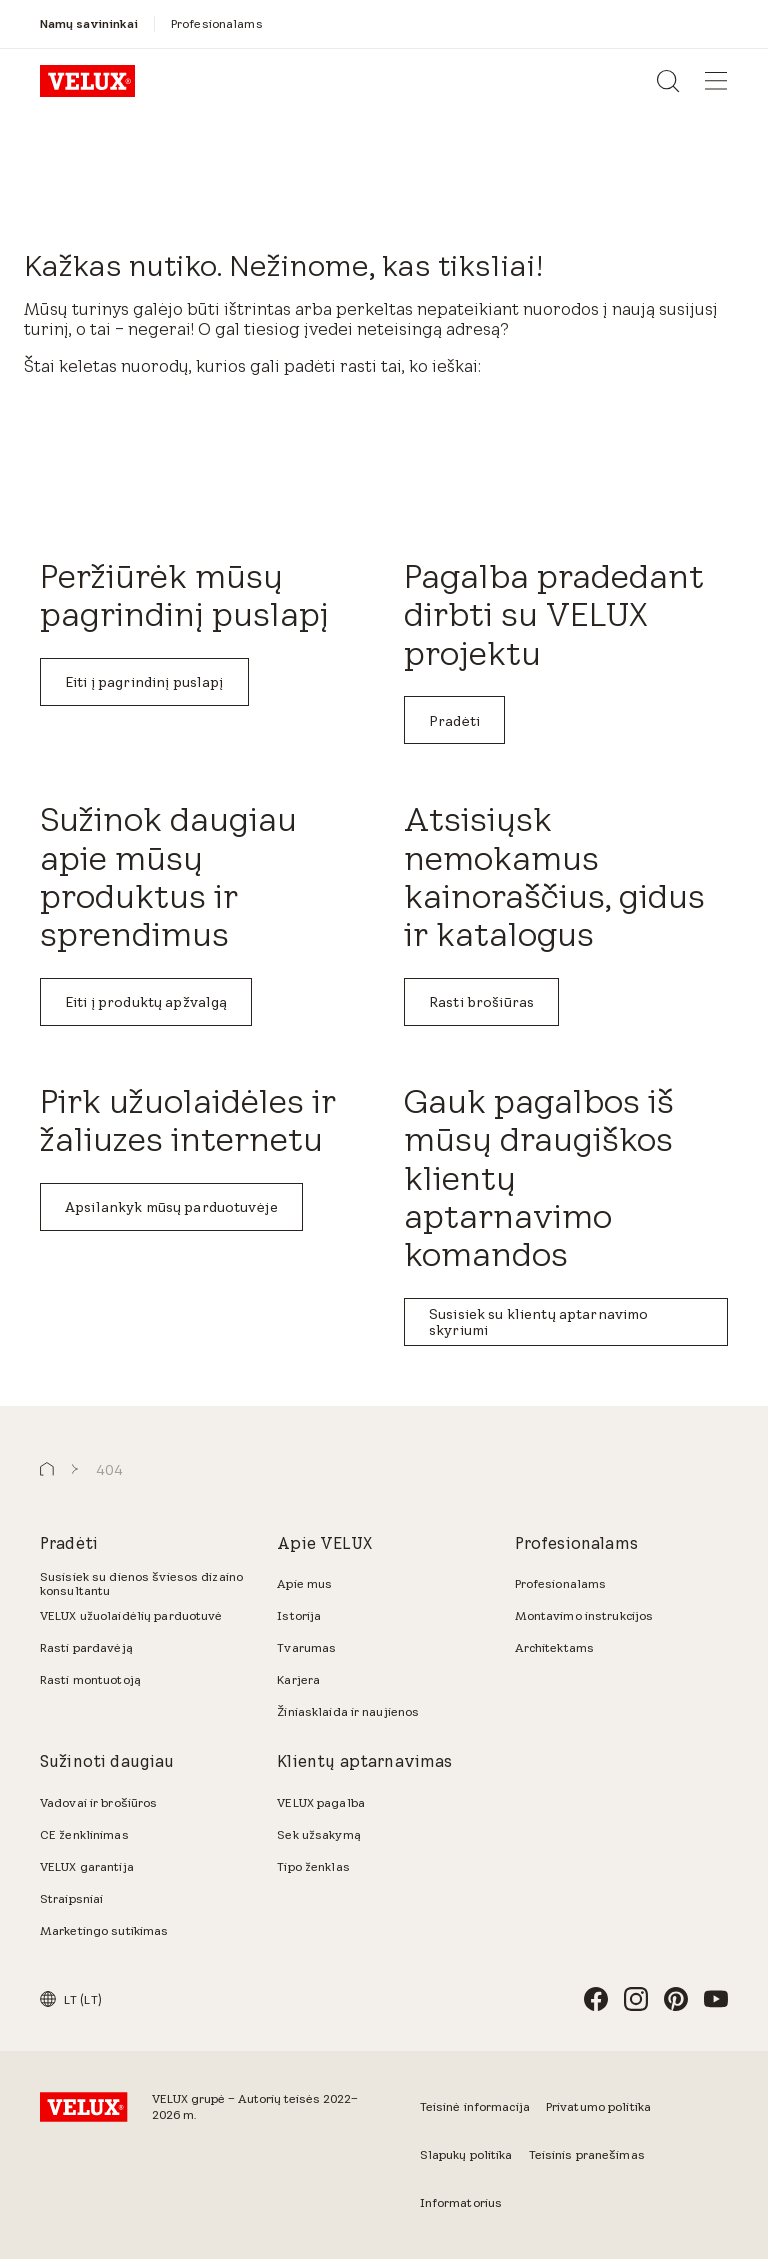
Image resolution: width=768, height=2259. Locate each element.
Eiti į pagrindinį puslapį (144, 682)
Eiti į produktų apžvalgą (146, 1002)
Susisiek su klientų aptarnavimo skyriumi (538, 1322)
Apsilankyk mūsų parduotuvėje (171, 1207)
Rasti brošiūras (481, 1002)
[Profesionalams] (217, 24)
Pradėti (454, 721)
